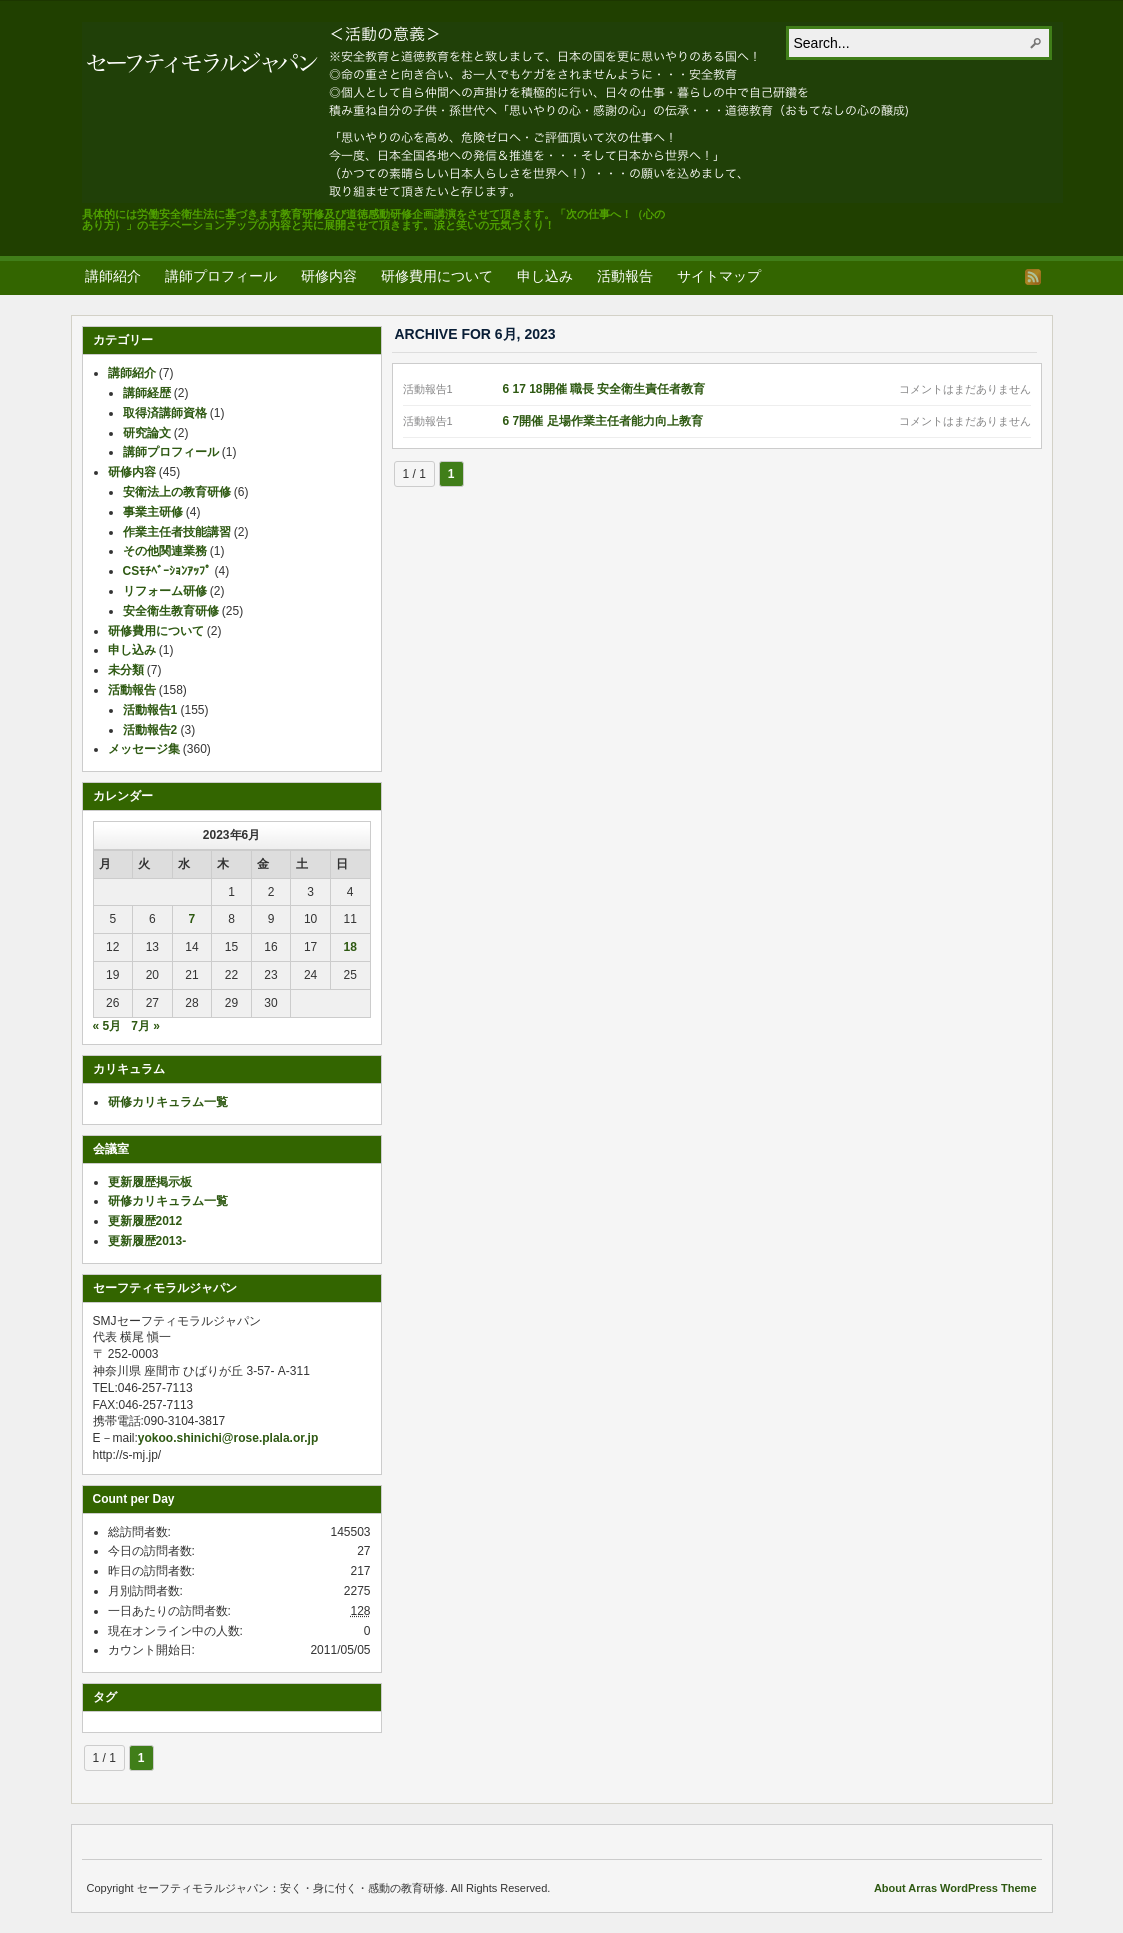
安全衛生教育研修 (171, 611)
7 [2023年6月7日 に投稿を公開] (192, 919)
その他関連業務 (165, 551)
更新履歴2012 (145, 1221)
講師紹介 (113, 276)
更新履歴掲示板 (150, 1182)
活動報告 (625, 276)
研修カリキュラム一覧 (168, 1102)
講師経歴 (147, 393)
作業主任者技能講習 (177, 532)
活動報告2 (150, 730)
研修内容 (329, 276)
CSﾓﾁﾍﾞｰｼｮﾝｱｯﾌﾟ (167, 571)
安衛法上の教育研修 (177, 492)
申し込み (545, 276)
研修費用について (437, 276)
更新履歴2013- (147, 1241)
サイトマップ (719, 276)
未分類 (126, 670)
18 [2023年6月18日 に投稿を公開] (350, 947)
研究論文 (147, 433)
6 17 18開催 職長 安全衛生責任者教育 (604, 389)
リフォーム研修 (165, 591)
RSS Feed (1033, 277)
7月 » (145, 1026)
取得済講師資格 (165, 413)
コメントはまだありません (965, 389)
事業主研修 (153, 512)
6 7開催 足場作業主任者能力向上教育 (603, 421)
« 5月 (107, 1026)
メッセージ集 (144, 749)
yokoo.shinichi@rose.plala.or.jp (228, 1438)
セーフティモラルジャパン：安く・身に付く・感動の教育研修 (572, 112)
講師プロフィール (221, 276)
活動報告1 (150, 710)
